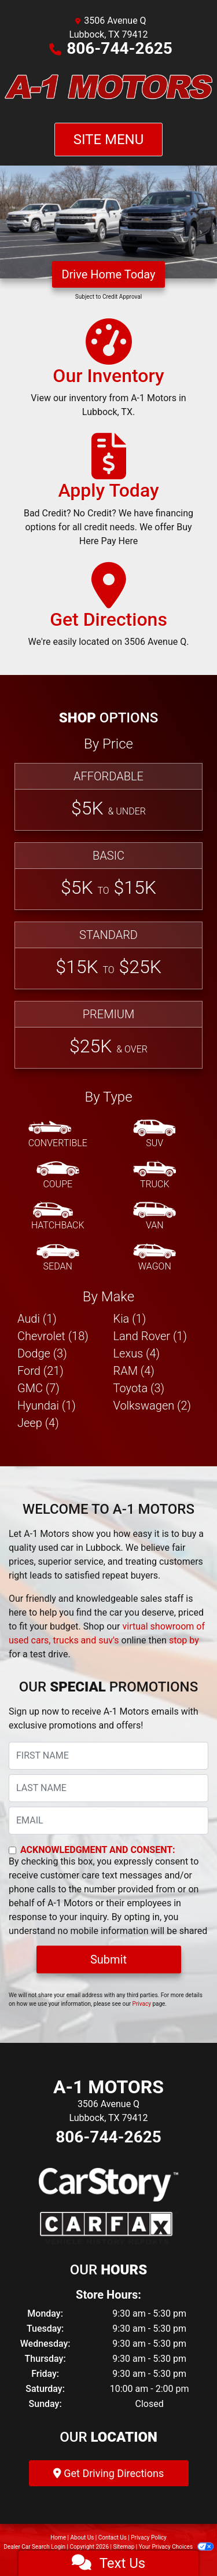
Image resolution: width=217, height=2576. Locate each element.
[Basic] (108, 876)
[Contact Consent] (12, 1850)
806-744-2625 (119, 48)
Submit (108, 1959)
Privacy (142, 2004)
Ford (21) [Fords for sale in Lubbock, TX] (40, 1371)
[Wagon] (154, 1258)
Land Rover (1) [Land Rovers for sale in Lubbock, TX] (150, 1336)
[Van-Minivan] (154, 1216)
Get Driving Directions (108, 2473)
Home (58, 2537)
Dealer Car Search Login (34, 2547)
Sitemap (123, 2547)
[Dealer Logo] (108, 89)
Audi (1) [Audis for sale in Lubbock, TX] (37, 1319)
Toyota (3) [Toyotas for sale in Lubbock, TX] (139, 1388)
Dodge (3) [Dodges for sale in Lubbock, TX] (42, 1353)
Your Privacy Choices (176, 2547)
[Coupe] (57, 1175)
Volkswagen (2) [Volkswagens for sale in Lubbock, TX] (152, 1405)
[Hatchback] (57, 1216)
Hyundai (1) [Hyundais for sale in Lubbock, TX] (46, 1405)
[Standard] (108, 955)
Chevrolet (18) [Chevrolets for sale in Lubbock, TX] (53, 1336)
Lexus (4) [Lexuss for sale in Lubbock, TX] (136, 1353)
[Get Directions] (108, 610)
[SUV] (154, 1134)
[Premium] (108, 1035)
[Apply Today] (108, 495)
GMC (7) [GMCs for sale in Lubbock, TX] (38, 1388)
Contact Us (112, 2537)
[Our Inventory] (108, 373)
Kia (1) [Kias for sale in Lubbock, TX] (129, 1319)
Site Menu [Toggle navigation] (108, 139)
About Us (82, 2537)
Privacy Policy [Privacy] (149, 2537)
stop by (184, 1640)
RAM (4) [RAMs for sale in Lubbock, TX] (134, 1371)
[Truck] (154, 1175)
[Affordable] (108, 797)
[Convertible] (57, 1134)
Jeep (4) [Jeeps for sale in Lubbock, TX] (38, 1423)
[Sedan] (57, 1258)
